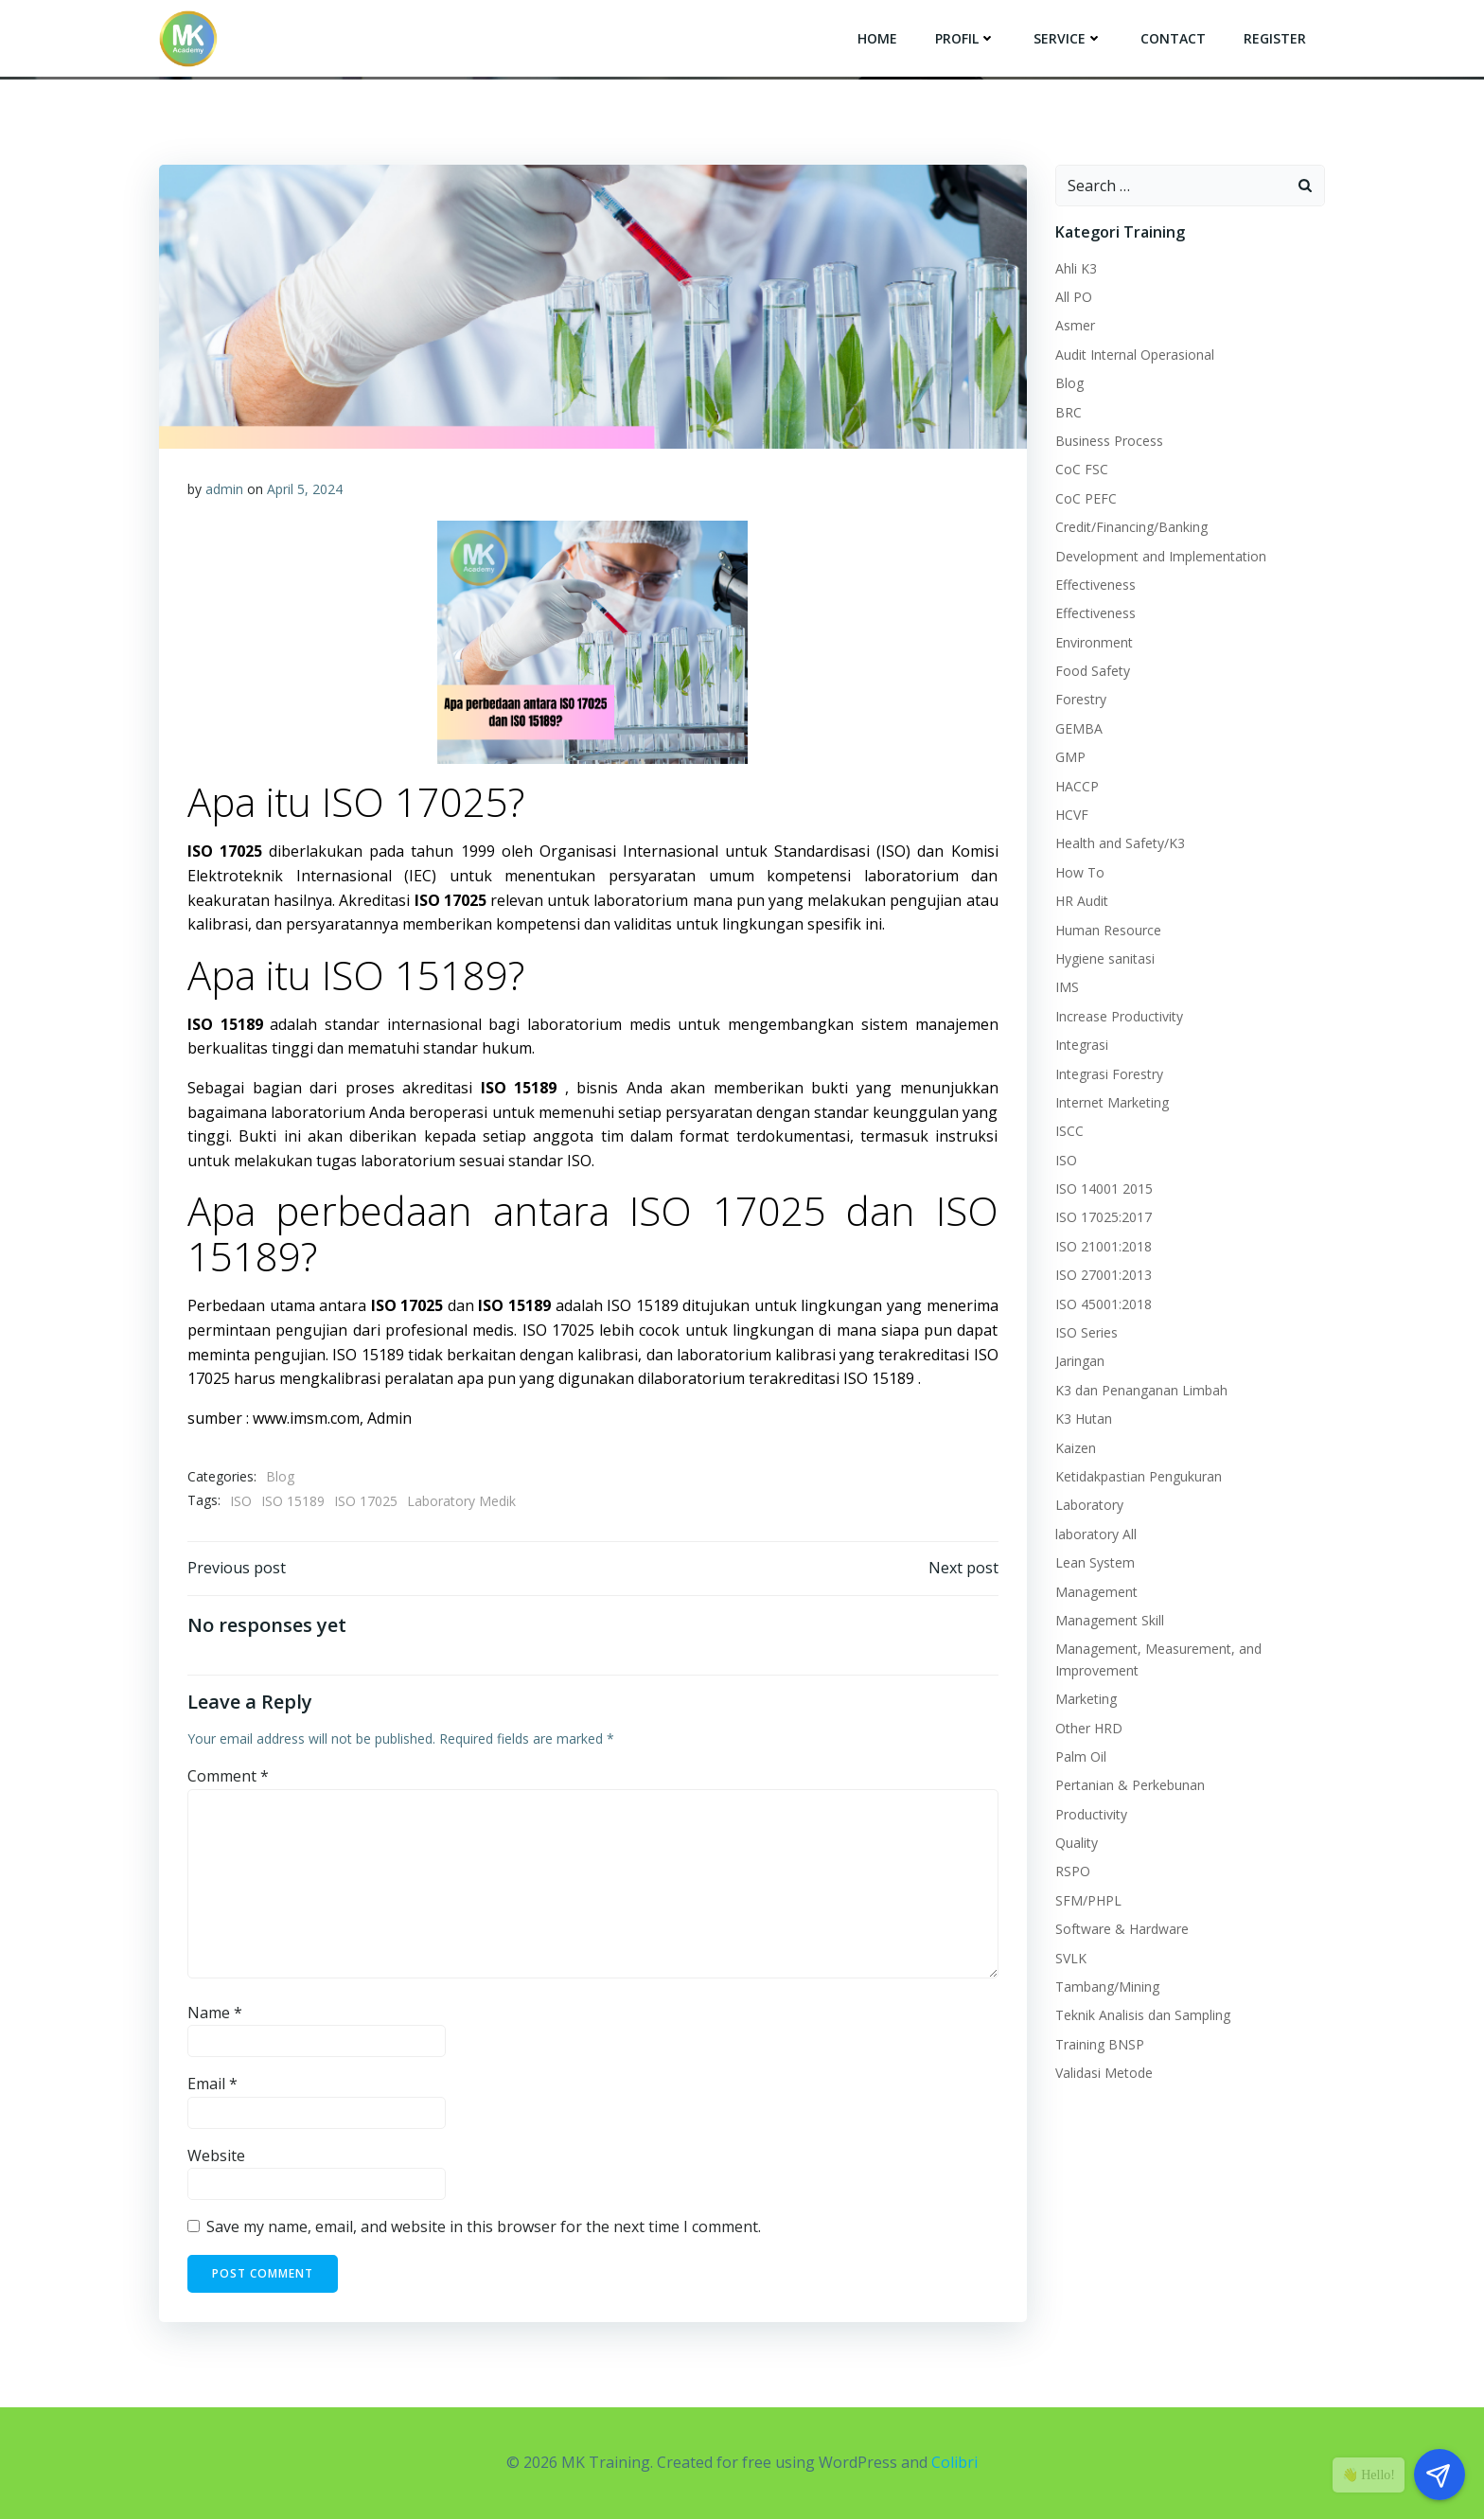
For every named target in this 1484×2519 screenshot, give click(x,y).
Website (216, 2155)
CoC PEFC (1086, 498)
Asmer (1075, 325)
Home (877, 38)
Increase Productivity (1119, 1016)
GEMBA (1079, 728)
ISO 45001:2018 (1103, 1304)
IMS (1067, 987)
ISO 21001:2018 (1103, 1246)
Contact (1173, 38)
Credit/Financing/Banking (1131, 527)
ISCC (1069, 1131)
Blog (280, 1476)
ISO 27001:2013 (1103, 1275)
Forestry (1080, 699)
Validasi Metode (1104, 2073)
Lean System (1095, 1562)
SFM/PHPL (1088, 1900)
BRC (1068, 412)
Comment (228, 1775)
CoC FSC (1081, 469)
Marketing (1086, 1699)
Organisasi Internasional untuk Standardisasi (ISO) (722, 851)
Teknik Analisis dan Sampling (1142, 2015)
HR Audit (1081, 901)
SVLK (1070, 1958)
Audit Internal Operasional (1134, 355)
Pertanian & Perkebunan (1130, 1785)
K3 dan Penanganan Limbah (1141, 1390)
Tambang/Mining (1107, 1987)
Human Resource (1108, 930)
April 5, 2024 (305, 489)
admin (224, 489)
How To (1079, 872)
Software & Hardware (1122, 1929)
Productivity (1091, 1814)
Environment (1094, 642)
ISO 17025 (366, 1501)
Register (1275, 38)
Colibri (954, 2462)
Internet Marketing (1112, 1102)
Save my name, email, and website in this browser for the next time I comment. (483, 2226)
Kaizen (1075, 1448)
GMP (1070, 757)
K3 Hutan (1083, 1419)
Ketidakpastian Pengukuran (1138, 1476)
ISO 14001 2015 (1104, 1188)
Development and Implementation (1160, 556)
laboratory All (1096, 1534)
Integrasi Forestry (1109, 1074)
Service (1068, 38)
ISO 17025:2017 (1103, 1217)
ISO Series (1086, 1332)
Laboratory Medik (461, 1501)
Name (214, 2012)
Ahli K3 (1076, 268)
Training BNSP (1099, 2044)
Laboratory (1089, 1505)
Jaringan (1079, 1361)
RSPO (1072, 1871)
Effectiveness (1095, 585)
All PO (1073, 297)
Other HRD (1088, 1728)
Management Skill (1109, 1620)
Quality (1076, 1843)
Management (1096, 1592)
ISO (241, 1501)
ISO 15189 (293, 1501)
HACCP (1077, 786)
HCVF (1071, 815)
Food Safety (1092, 671)
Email (212, 2083)
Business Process (1109, 441)
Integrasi (1081, 1045)
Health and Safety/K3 (1120, 843)
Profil (965, 38)
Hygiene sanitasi (1105, 958)
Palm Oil (1080, 1756)
